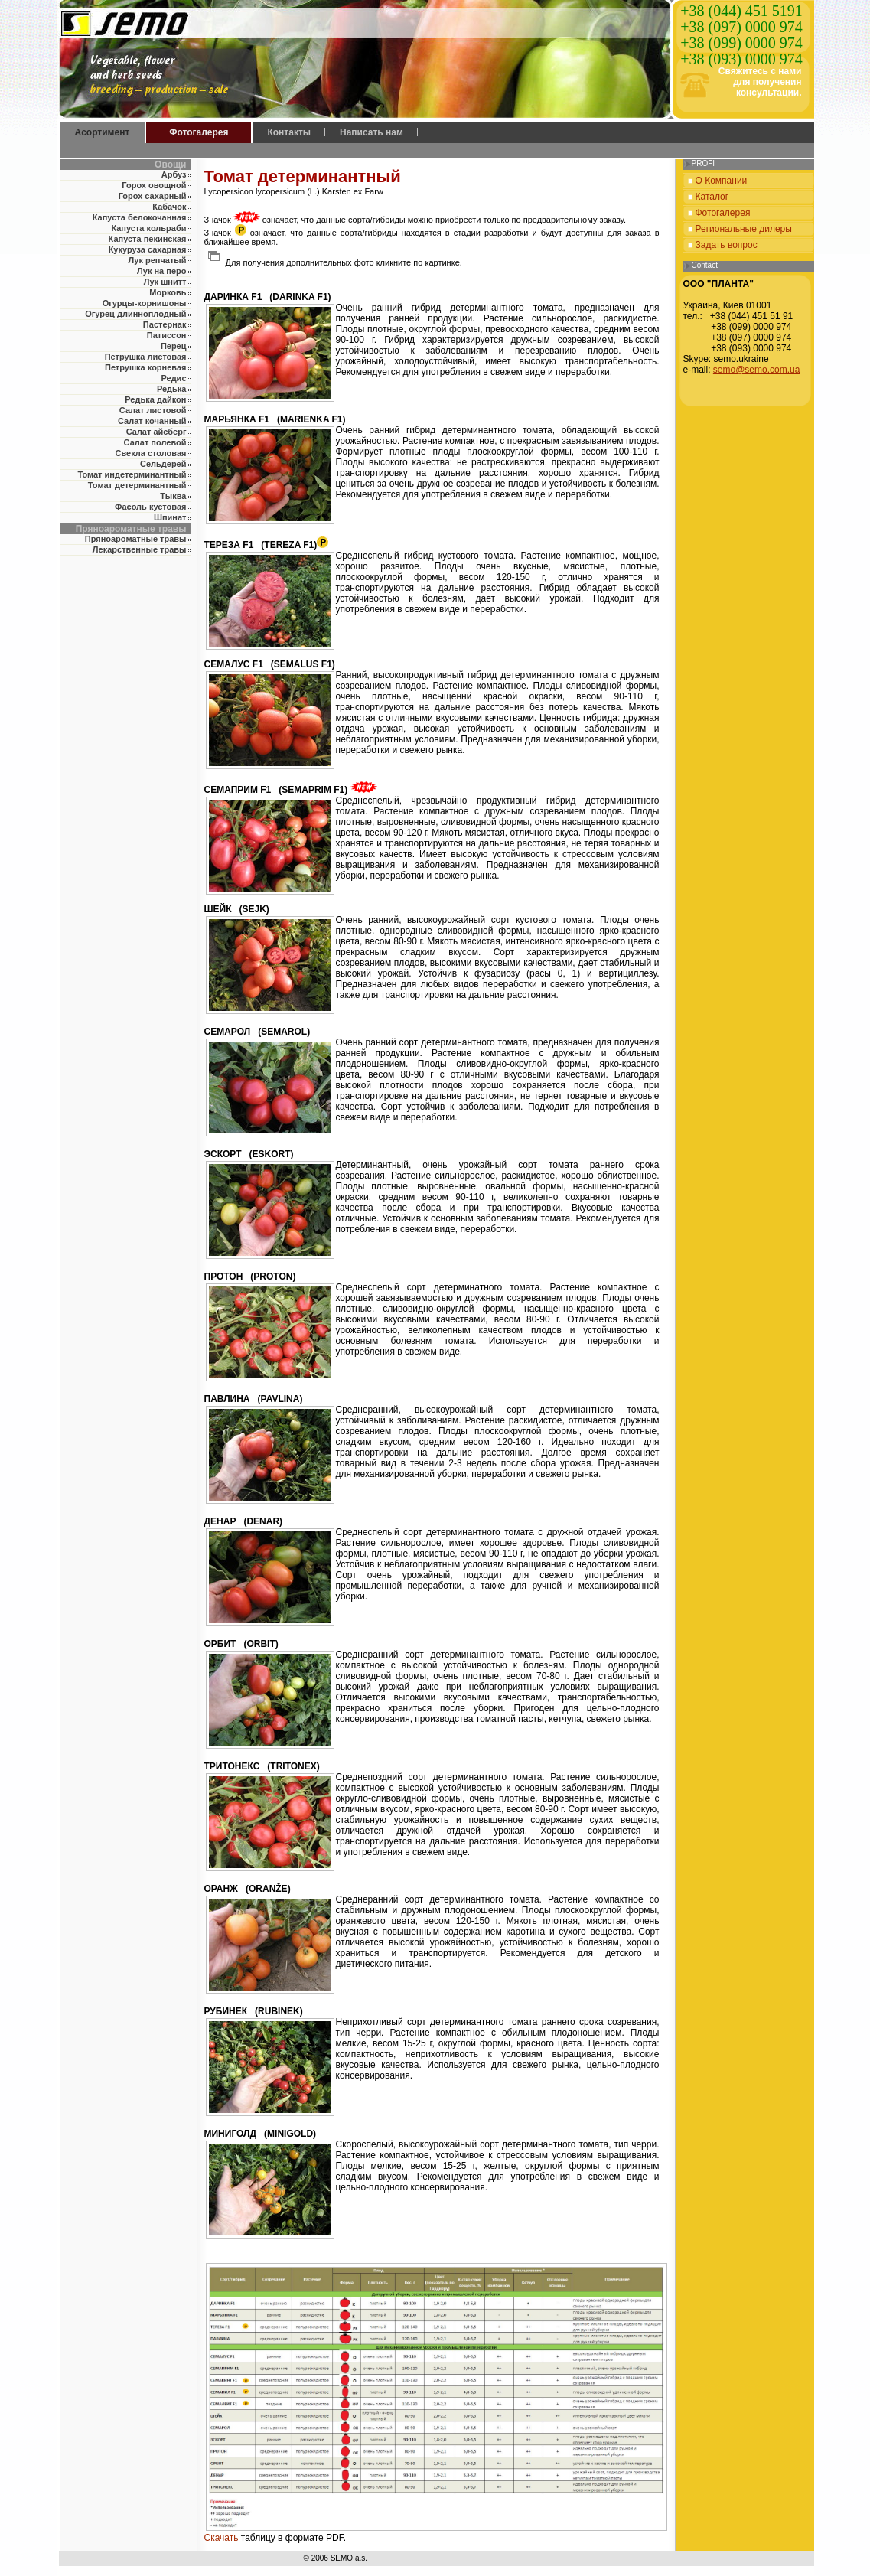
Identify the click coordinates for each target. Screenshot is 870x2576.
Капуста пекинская (148, 238)
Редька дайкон (155, 399)
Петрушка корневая (146, 367)
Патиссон (167, 335)
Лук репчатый (158, 260)
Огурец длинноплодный (135, 313)
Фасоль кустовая (150, 506)
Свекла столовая (150, 453)
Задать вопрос (727, 245)
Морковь (167, 292)
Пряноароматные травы (136, 538)
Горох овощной (154, 185)
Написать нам (371, 132)
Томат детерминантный (137, 485)
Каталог (712, 196)
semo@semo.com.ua (756, 369)
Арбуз (174, 174)
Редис (173, 378)
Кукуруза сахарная (148, 249)
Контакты (289, 132)
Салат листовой (153, 410)
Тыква (173, 496)
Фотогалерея (198, 132)
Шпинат (170, 517)
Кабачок (169, 206)
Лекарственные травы (140, 549)
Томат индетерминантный (131, 474)
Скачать (221, 2537)
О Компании (722, 180)
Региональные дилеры (744, 228)
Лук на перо (161, 271)
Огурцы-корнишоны (145, 303)
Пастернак (165, 324)
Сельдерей (163, 463)
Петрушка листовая (146, 356)
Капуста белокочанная (140, 217)
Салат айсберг (156, 431)
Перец (174, 346)
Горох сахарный (153, 196)
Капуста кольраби (148, 228)
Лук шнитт (165, 281)
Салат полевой (155, 442)
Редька (172, 388)
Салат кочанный (152, 421)
